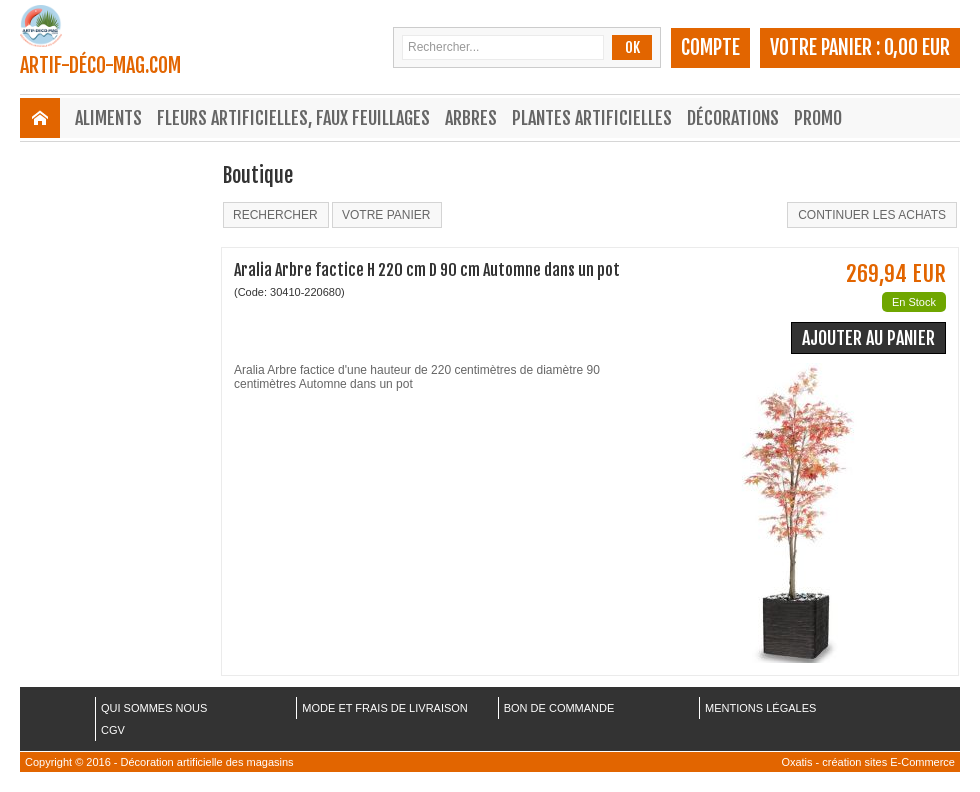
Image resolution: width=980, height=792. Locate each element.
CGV (113, 730)
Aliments (108, 118)
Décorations (733, 118)
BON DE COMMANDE (559, 708)
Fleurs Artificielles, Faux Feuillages (293, 118)
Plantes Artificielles (592, 118)
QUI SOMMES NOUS (154, 708)
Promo (818, 118)
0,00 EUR (917, 47)
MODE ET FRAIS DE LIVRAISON (384, 708)
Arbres (471, 118)
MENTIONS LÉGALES (760, 708)
